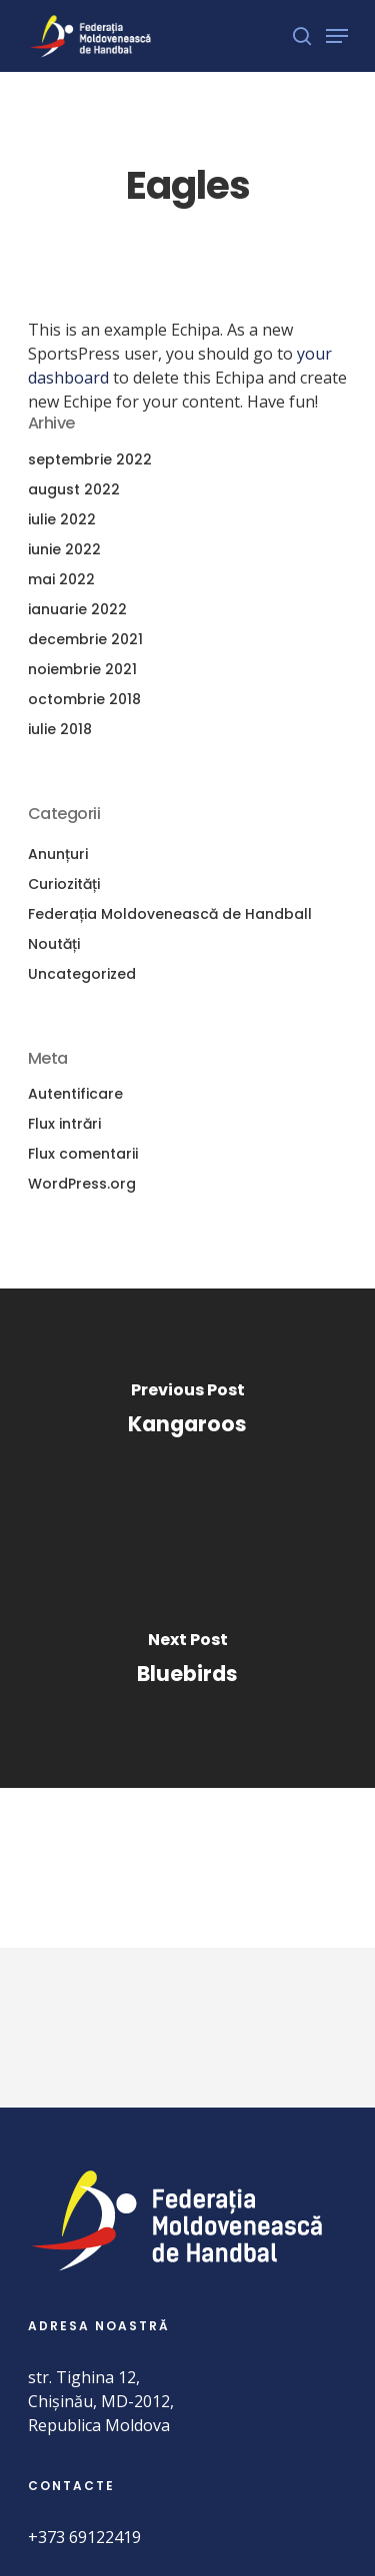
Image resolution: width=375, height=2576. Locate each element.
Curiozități (64, 884)
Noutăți (54, 944)
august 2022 (74, 489)
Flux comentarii (83, 1154)
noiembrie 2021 (82, 669)
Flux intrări (64, 1124)
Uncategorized (82, 974)
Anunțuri (58, 854)
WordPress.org (82, 1184)
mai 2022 (61, 579)
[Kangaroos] (187, 1413)
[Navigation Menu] (337, 36)
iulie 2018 (60, 729)
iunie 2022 (64, 549)
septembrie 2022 (90, 459)
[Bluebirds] (187, 1663)
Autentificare (75, 1094)
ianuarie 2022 (77, 609)
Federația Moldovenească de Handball (170, 914)
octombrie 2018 (84, 699)
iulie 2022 (62, 519)
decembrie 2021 (85, 639)
